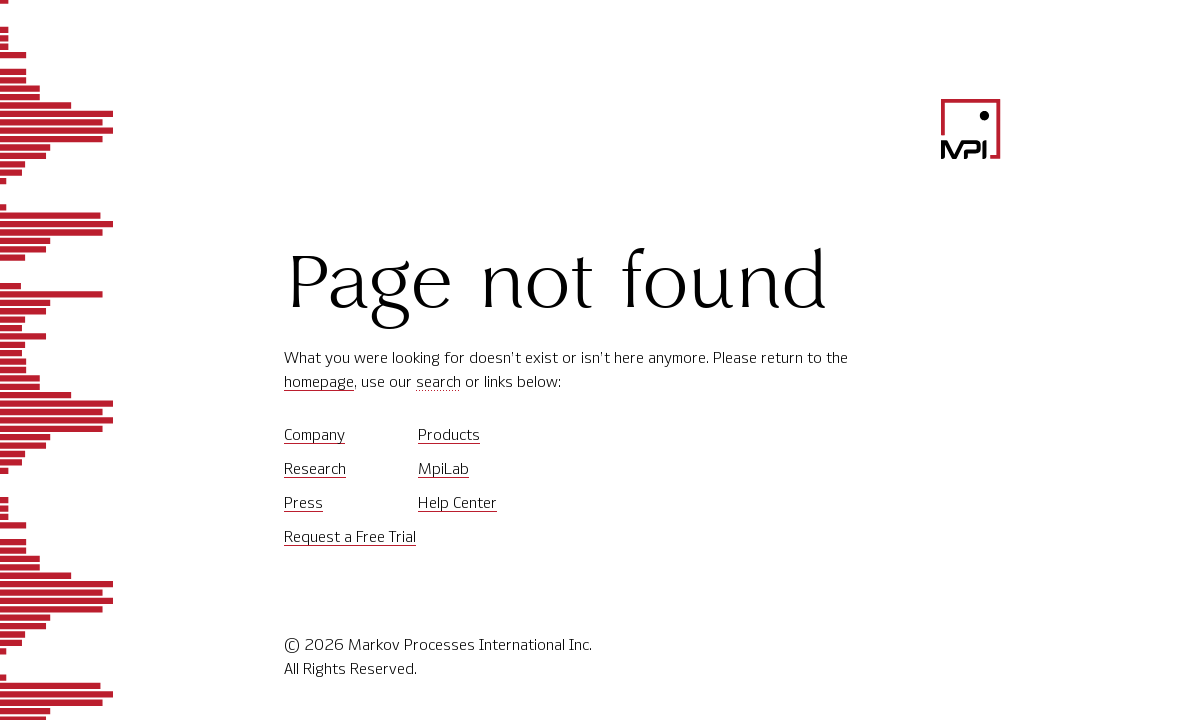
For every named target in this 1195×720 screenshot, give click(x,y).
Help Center (457, 502)
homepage (319, 381)
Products (449, 434)
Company (314, 434)
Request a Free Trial (350, 536)
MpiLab (443, 468)
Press (303, 502)
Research (315, 468)
